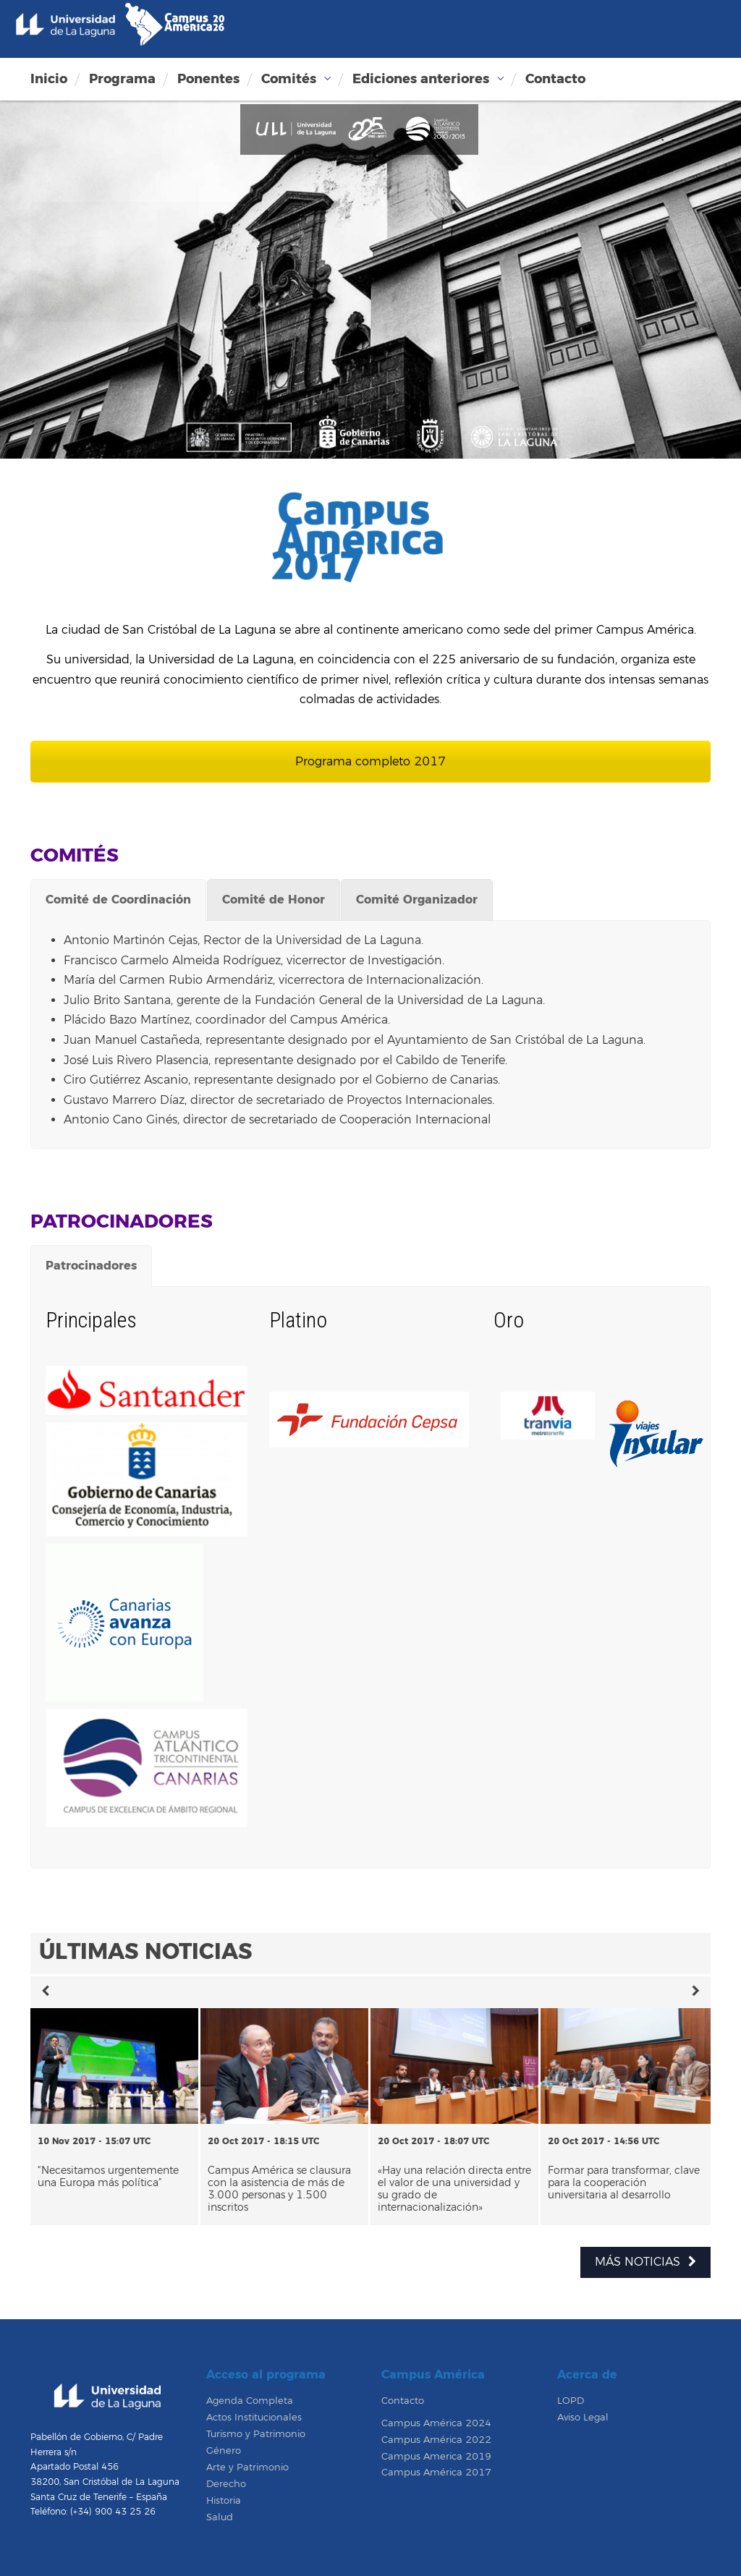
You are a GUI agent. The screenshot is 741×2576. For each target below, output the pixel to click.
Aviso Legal (583, 2417)
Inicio (48, 79)
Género (223, 2451)
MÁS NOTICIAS (645, 2262)
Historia (223, 2501)
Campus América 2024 (436, 2423)
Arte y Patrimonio (247, 2467)
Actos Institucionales (254, 2417)
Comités (288, 79)
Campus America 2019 (436, 2456)
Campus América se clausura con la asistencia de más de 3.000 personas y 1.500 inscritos (279, 2189)
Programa (122, 79)
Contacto (555, 79)
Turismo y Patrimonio (255, 2434)
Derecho (226, 2484)
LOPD (570, 2401)
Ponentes (208, 79)
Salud (219, 2517)
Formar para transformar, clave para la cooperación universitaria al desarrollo (624, 2182)
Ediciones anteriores (420, 79)
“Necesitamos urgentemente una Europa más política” (108, 2176)
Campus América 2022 (436, 2440)
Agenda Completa (249, 2401)
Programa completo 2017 (370, 761)
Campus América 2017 (436, 2472)
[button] (45, 1992)
